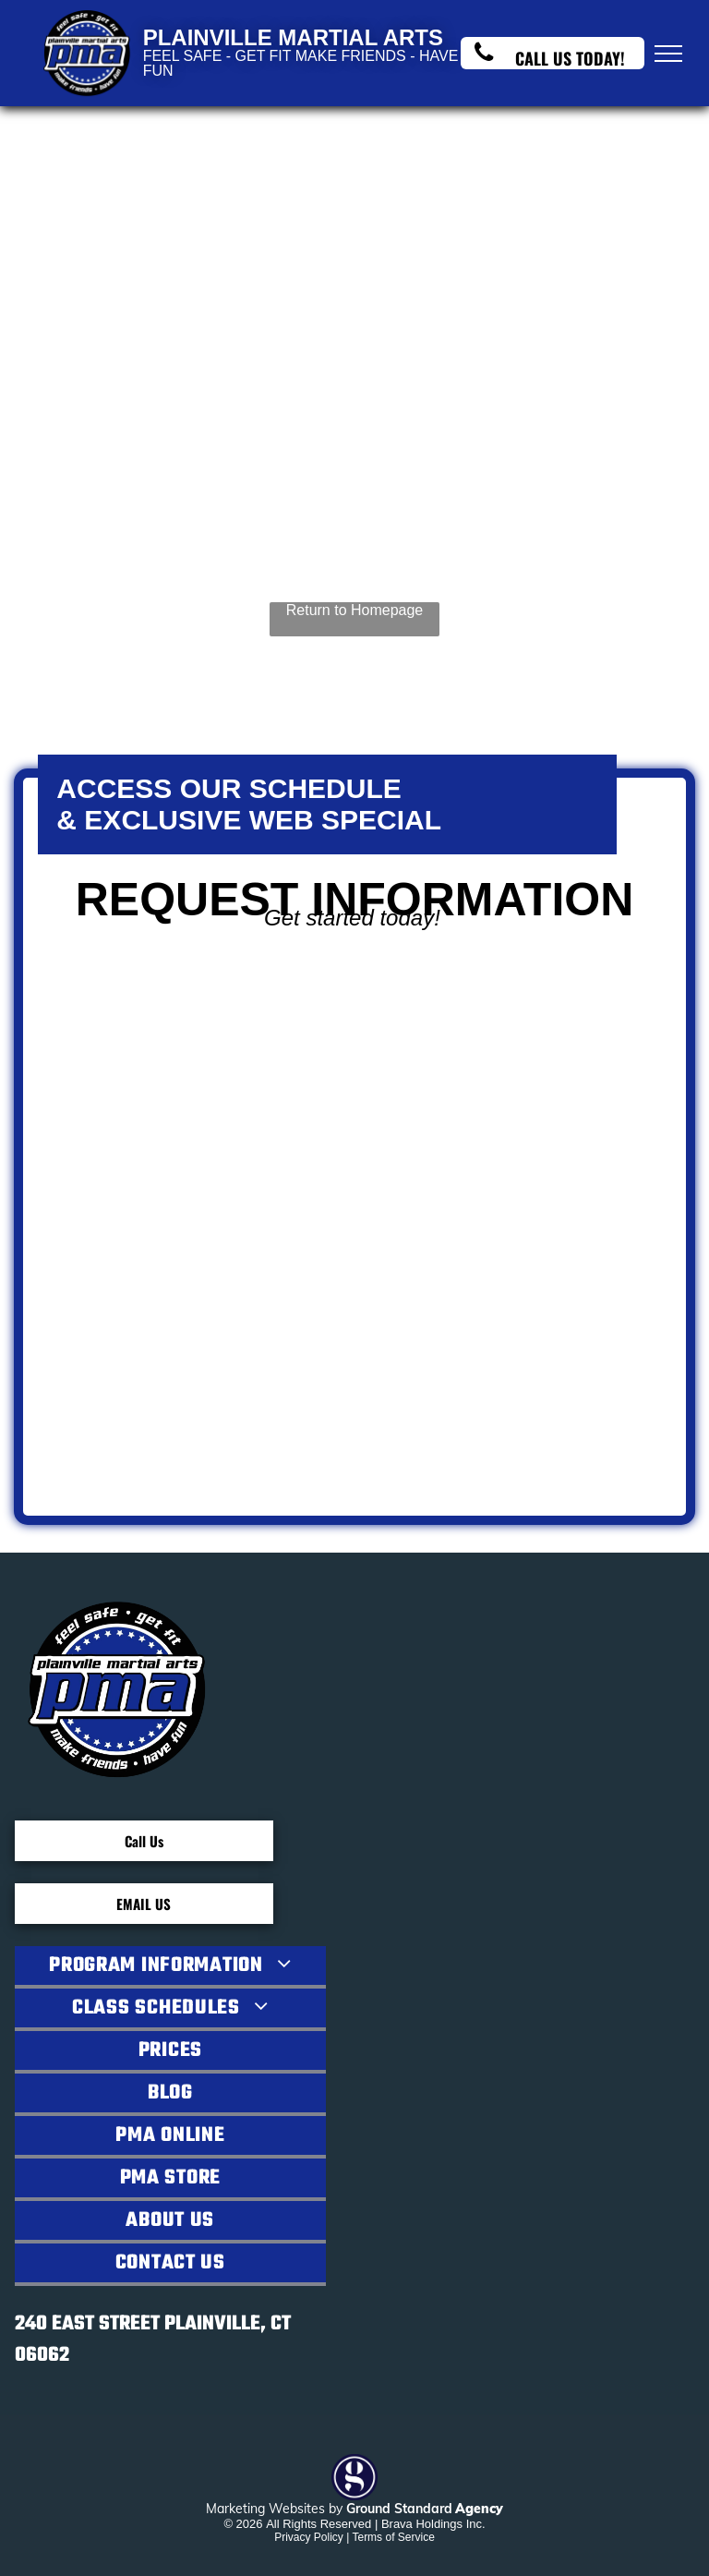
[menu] (668, 54)
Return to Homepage (355, 610)
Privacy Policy (308, 2537)
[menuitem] (170, 1967)
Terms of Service (393, 2537)
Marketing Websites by (274, 2508)
